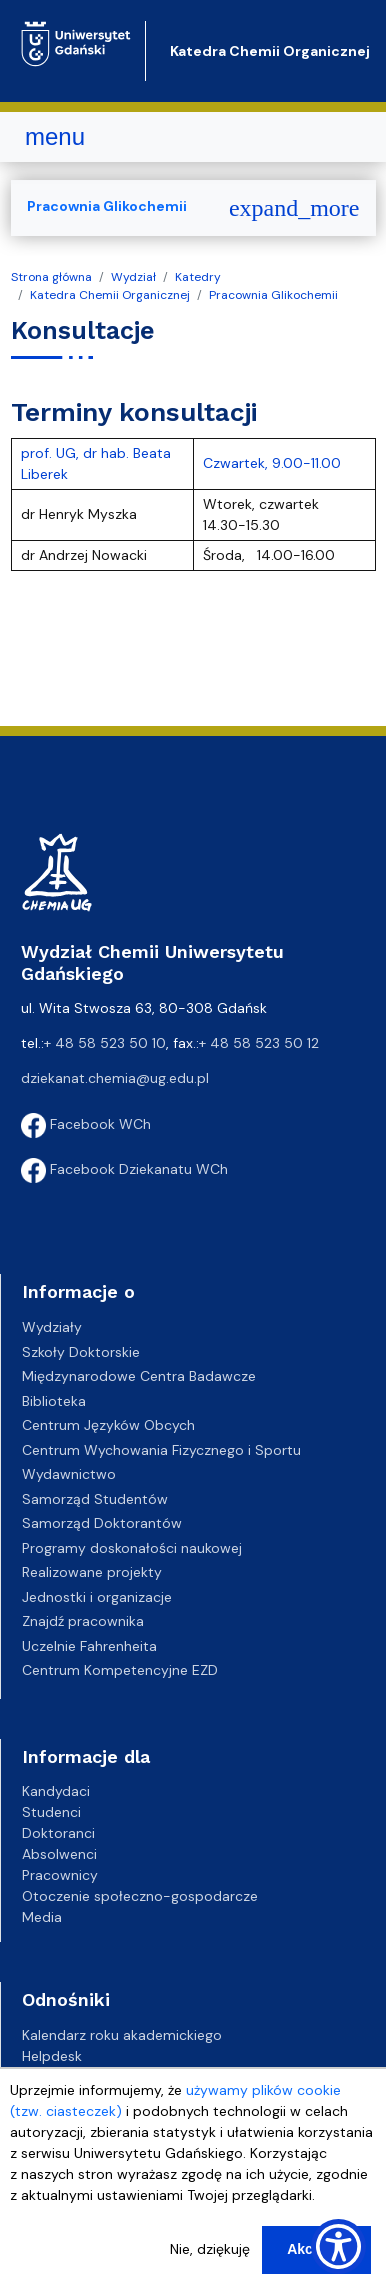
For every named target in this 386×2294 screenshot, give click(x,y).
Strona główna (51, 277)
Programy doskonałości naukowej (132, 1548)
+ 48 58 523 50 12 (259, 1043)
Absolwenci (59, 1854)
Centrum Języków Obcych (108, 1425)
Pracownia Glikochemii (273, 295)
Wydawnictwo (69, 1474)
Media (42, 1917)
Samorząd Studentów (95, 1499)
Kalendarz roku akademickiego (122, 2035)
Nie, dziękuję (210, 2249)
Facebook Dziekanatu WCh (124, 1169)
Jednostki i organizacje (97, 1597)
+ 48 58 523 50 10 (105, 1043)
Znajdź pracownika (83, 1621)
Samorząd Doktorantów (102, 1523)
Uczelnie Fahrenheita (89, 1646)
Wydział (133, 277)
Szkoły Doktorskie (81, 1352)
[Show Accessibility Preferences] (338, 2246)
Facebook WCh (86, 1124)
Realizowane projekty (92, 1572)
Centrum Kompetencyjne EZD (120, 1670)
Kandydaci (56, 1791)
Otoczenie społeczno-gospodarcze (140, 1896)
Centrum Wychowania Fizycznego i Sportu (161, 1450)
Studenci (51, 1812)
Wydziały (52, 1327)
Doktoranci (58, 1833)
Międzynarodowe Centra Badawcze (139, 1376)
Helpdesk (52, 2056)
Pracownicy (60, 1875)
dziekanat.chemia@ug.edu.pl (115, 1078)
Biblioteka (54, 1401)
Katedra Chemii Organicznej (270, 51)
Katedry (198, 277)
